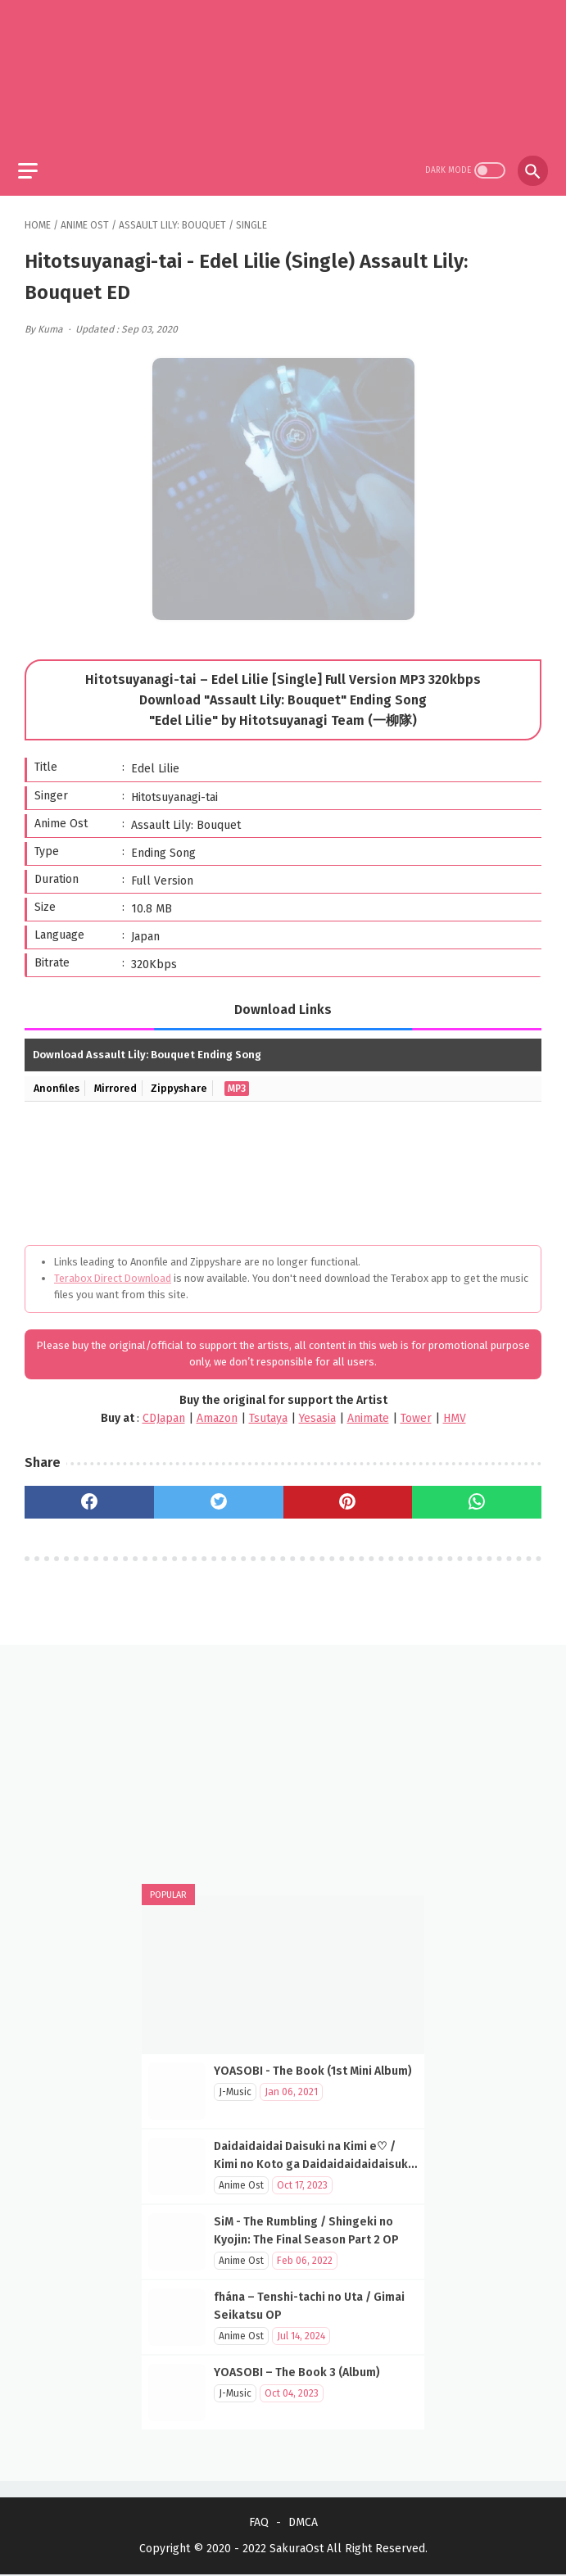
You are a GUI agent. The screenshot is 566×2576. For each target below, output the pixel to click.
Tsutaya (268, 1411)
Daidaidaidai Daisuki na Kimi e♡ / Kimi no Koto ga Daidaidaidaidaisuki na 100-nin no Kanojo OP (312, 2164)
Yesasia (317, 1411)
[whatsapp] (476, 1495)
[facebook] (89, 1495)
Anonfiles (58, 1081)
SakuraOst (296, 2550)
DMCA (303, 2524)
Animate (368, 1411)
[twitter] (218, 1495)
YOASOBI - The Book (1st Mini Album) (313, 2070)
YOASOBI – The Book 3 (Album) (297, 2372)
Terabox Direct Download (112, 1271)
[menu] (34, 162)
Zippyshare (185, 1081)
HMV (454, 1411)
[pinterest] (348, 1495)
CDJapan (164, 1411)
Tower (416, 1411)
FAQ (259, 2524)
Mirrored (119, 1081)
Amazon (217, 1411)
